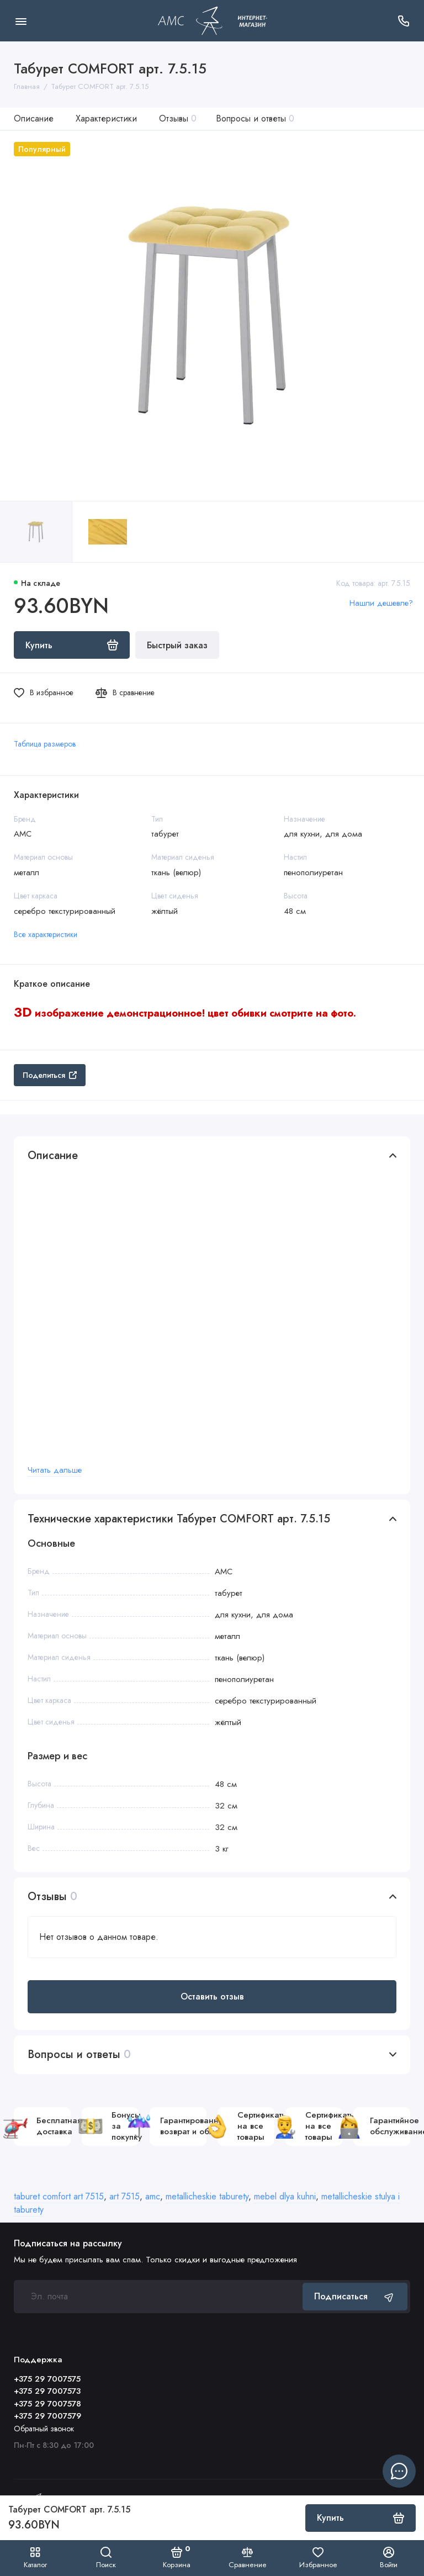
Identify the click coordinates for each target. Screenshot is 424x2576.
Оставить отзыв (212, 1996)
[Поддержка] (403, 20)
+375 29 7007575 (47, 2379)
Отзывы (178, 118)
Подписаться (355, 2296)
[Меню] (20, 20)
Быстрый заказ (177, 645)
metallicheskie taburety (207, 2196)
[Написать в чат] (399, 2471)
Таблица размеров (45, 743)
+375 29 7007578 (47, 2404)
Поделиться (50, 1075)
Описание (34, 118)
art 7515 (124, 2196)
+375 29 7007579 (47, 2416)
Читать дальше (55, 1470)
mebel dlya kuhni (285, 2196)
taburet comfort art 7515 (59, 2196)
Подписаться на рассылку (68, 2243)
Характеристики (106, 118)
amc (152, 2196)
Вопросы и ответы (255, 118)
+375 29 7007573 (47, 2391)
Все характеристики (45, 934)
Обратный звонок (44, 2428)
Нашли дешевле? (381, 603)
